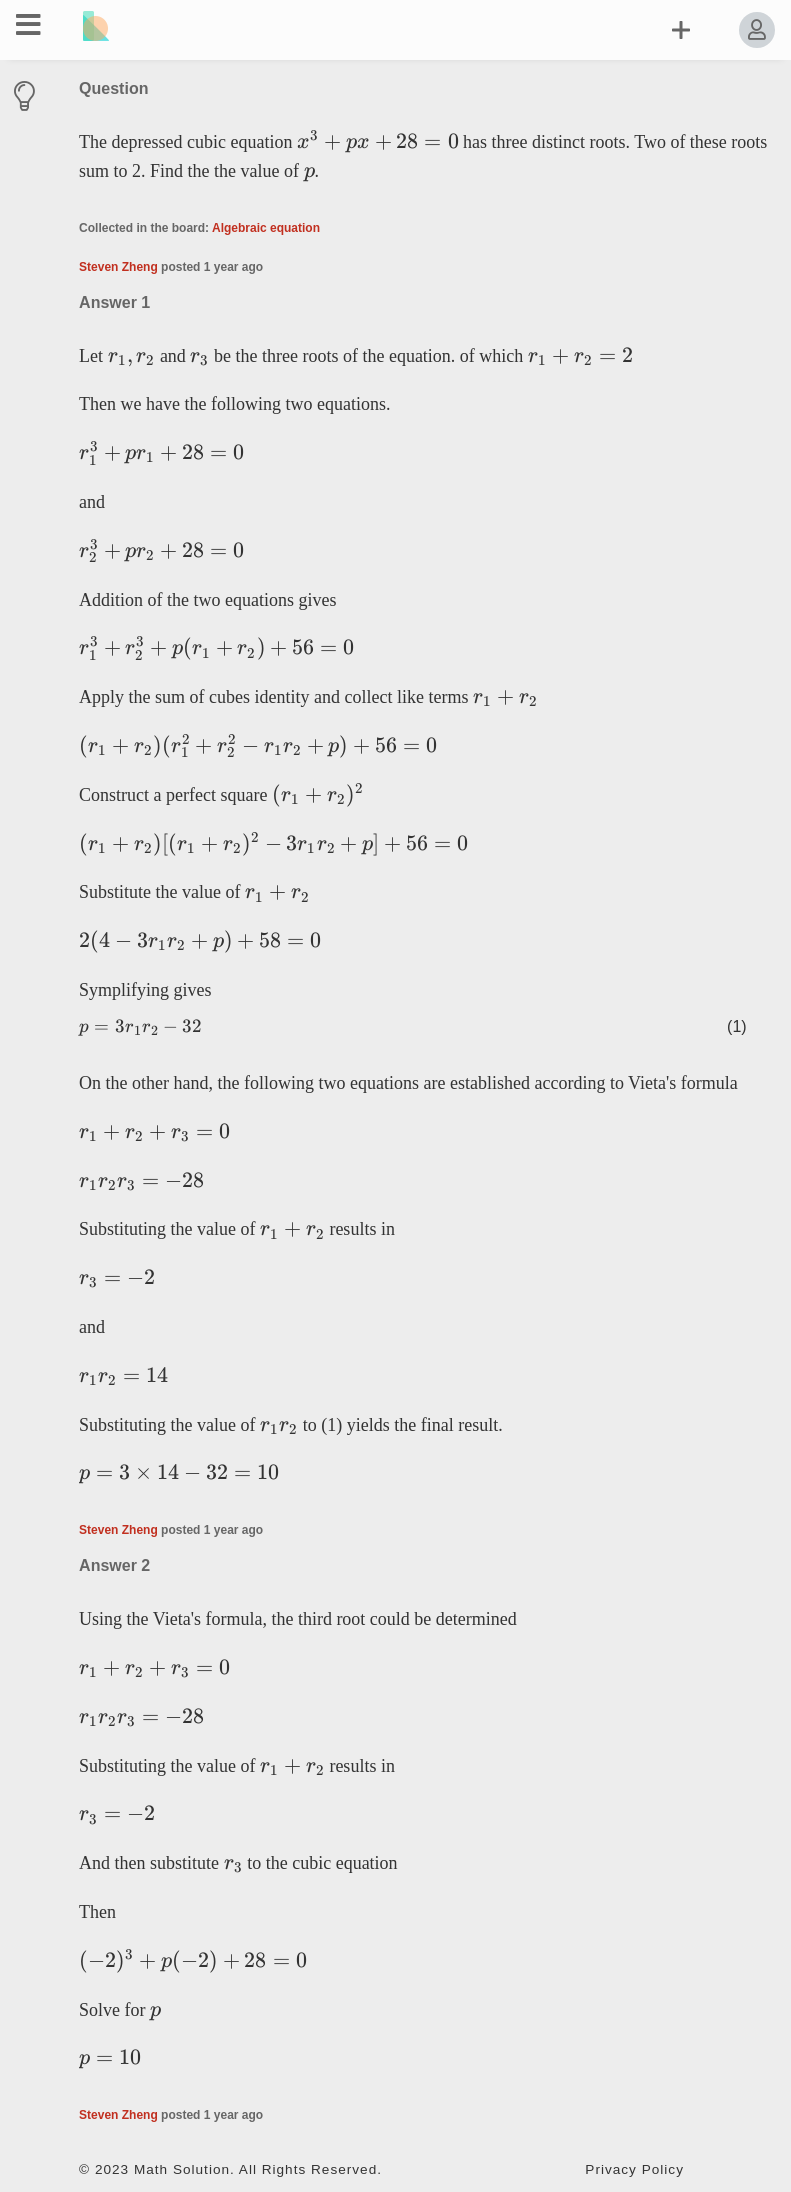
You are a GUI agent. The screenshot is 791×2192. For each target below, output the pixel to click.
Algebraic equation (266, 228)
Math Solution (182, 2169)
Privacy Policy (634, 2169)
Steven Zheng (118, 267)
